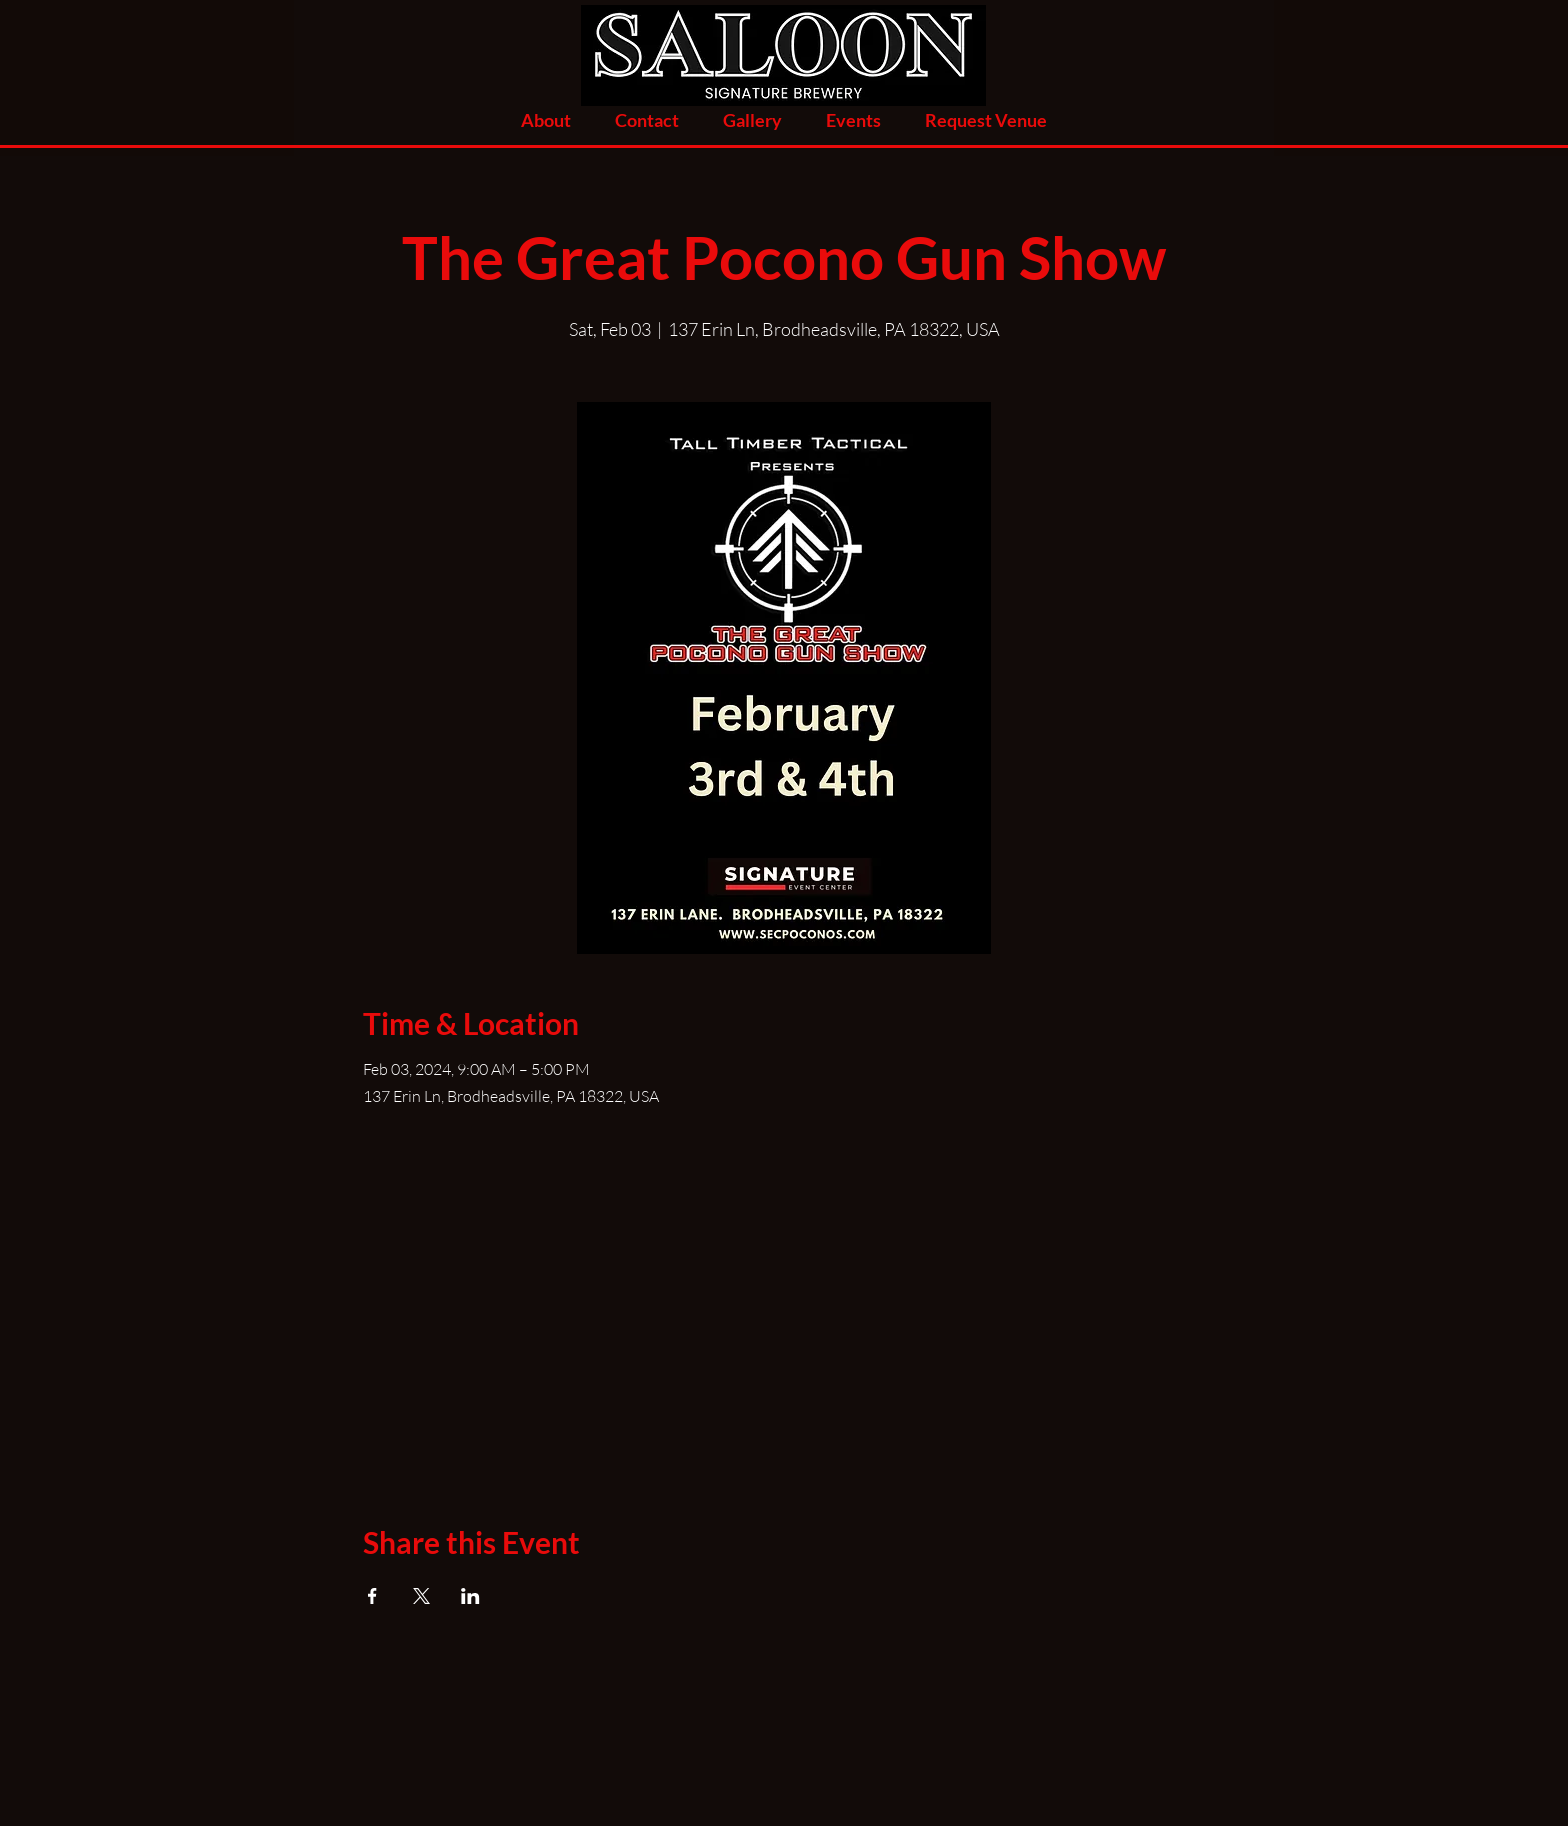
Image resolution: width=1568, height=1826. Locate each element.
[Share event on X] (421, 1596)
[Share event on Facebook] (372, 1596)
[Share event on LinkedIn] (470, 1596)
